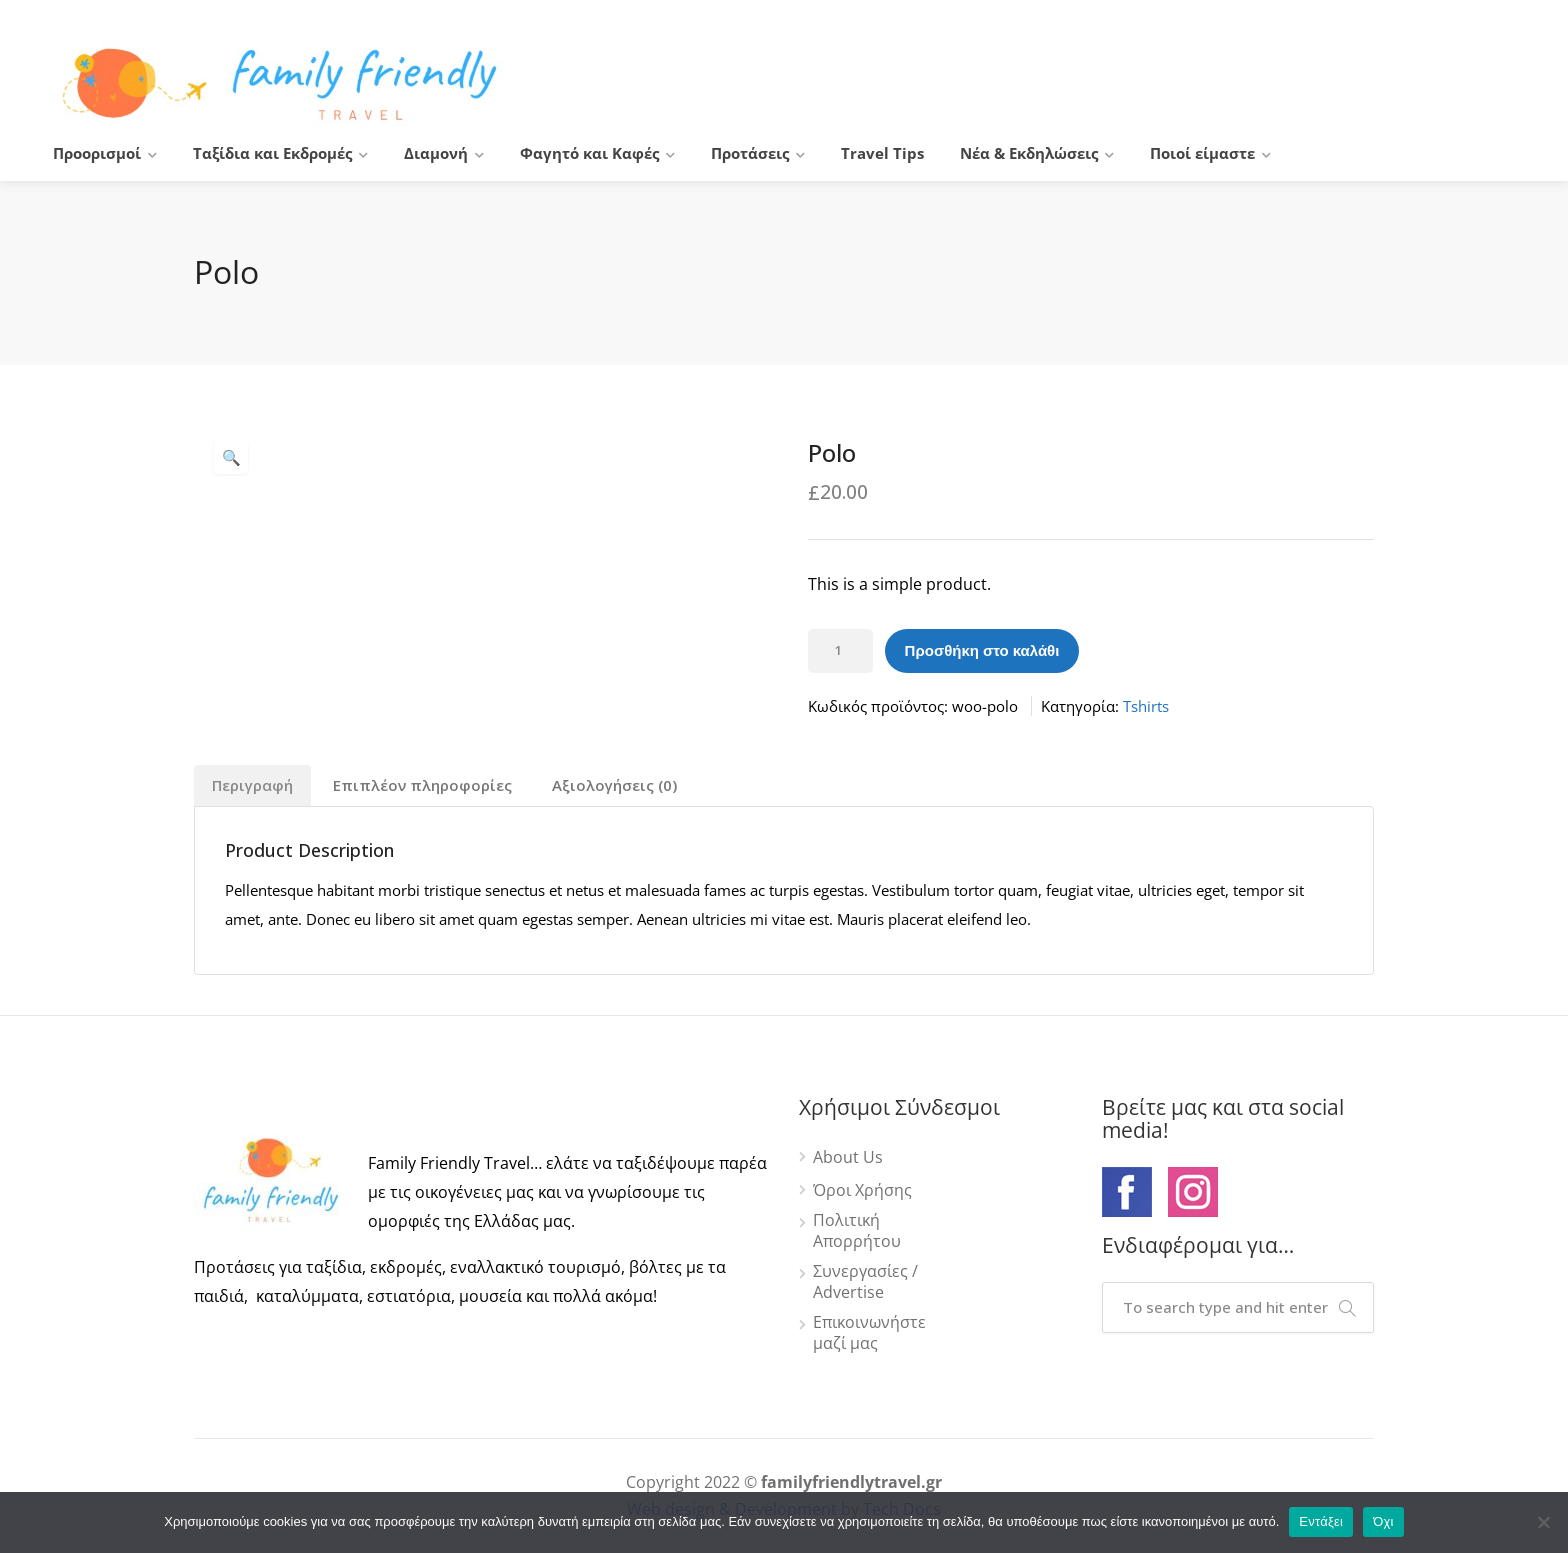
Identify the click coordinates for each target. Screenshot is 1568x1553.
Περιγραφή (252, 785)
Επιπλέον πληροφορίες (422, 785)
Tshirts (1146, 706)
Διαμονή (436, 153)
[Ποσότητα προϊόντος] (840, 651)
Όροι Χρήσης (862, 1190)
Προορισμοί (97, 153)
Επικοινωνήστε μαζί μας (869, 1333)
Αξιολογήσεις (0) (614, 785)
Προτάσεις (750, 153)
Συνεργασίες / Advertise (865, 1282)
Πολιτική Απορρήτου (857, 1231)
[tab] (252, 785)
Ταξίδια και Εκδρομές (272, 153)
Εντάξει (1321, 1521)
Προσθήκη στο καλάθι (982, 651)
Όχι (1383, 1521)
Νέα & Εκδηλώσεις (1029, 153)
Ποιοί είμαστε (1202, 153)
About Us (848, 1157)
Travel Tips (882, 153)
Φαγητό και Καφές (589, 153)
